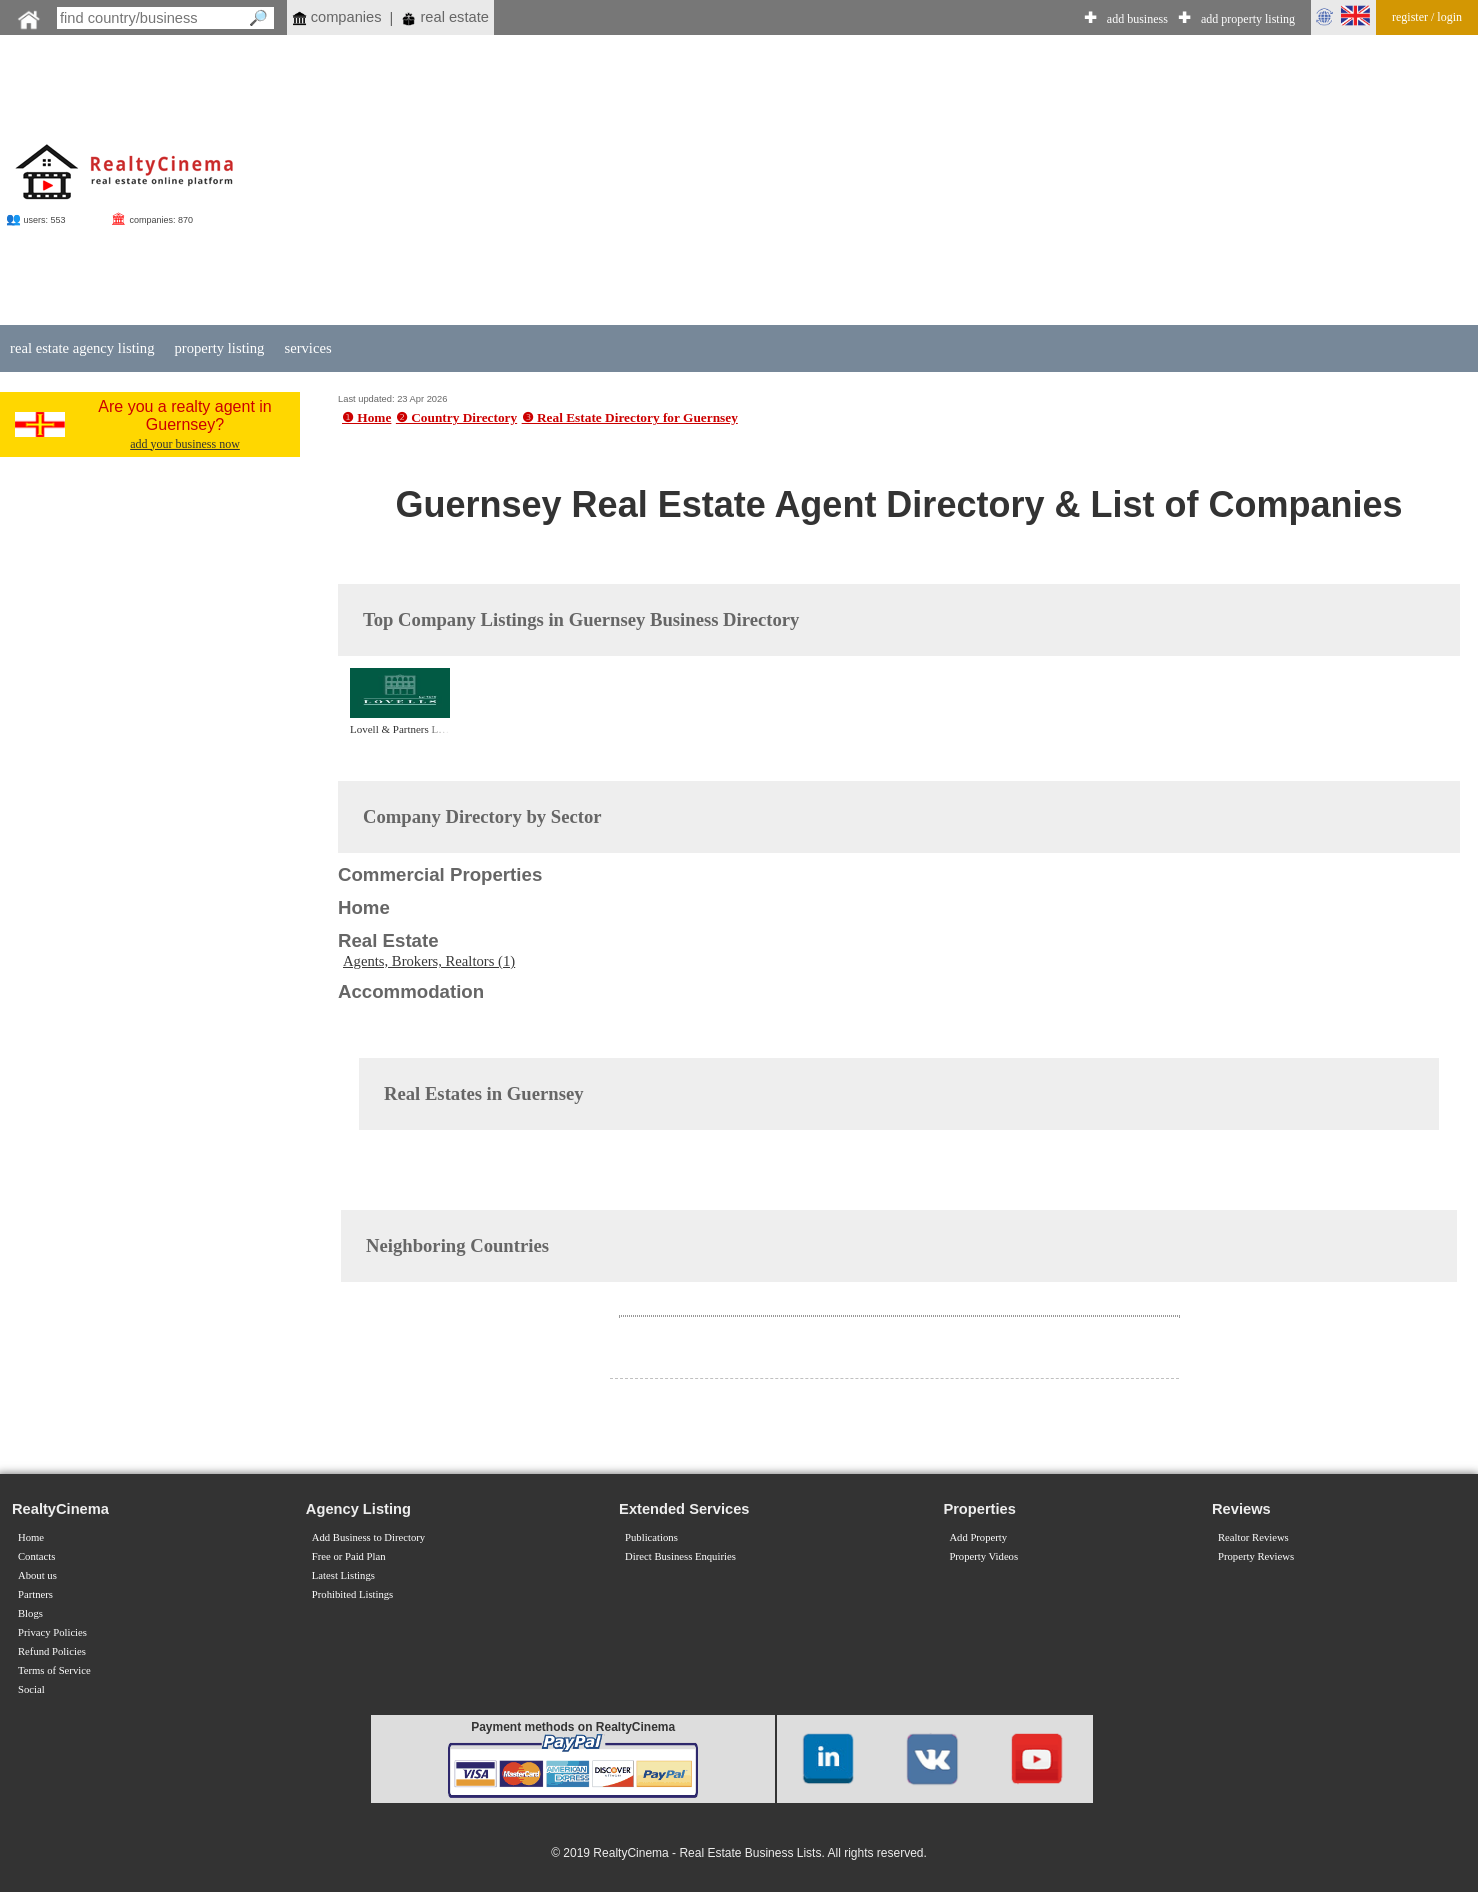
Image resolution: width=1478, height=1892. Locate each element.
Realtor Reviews (1253, 1537)
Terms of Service (54, 1670)
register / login (1427, 17)
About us (37, 1575)
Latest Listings (343, 1575)
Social (31, 1689)
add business (1137, 19)
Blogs (30, 1613)
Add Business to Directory (368, 1537)
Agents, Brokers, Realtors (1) (429, 961)
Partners (35, 1594)
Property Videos (983, 1556)
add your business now (185, 444)
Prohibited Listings (352, 1594)
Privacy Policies (52, 1632)
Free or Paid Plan (349, 1556)
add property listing (1248, 19)
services (307, 348)
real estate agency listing (82, 348)
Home (31, 1537)
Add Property (978, 1537)
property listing (219, 348)
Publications (651, 1537)
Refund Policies (52, 1651)
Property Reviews (1256, 1556)
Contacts (36, 1556)
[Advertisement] (899, 182)
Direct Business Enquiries (680, 1556)
